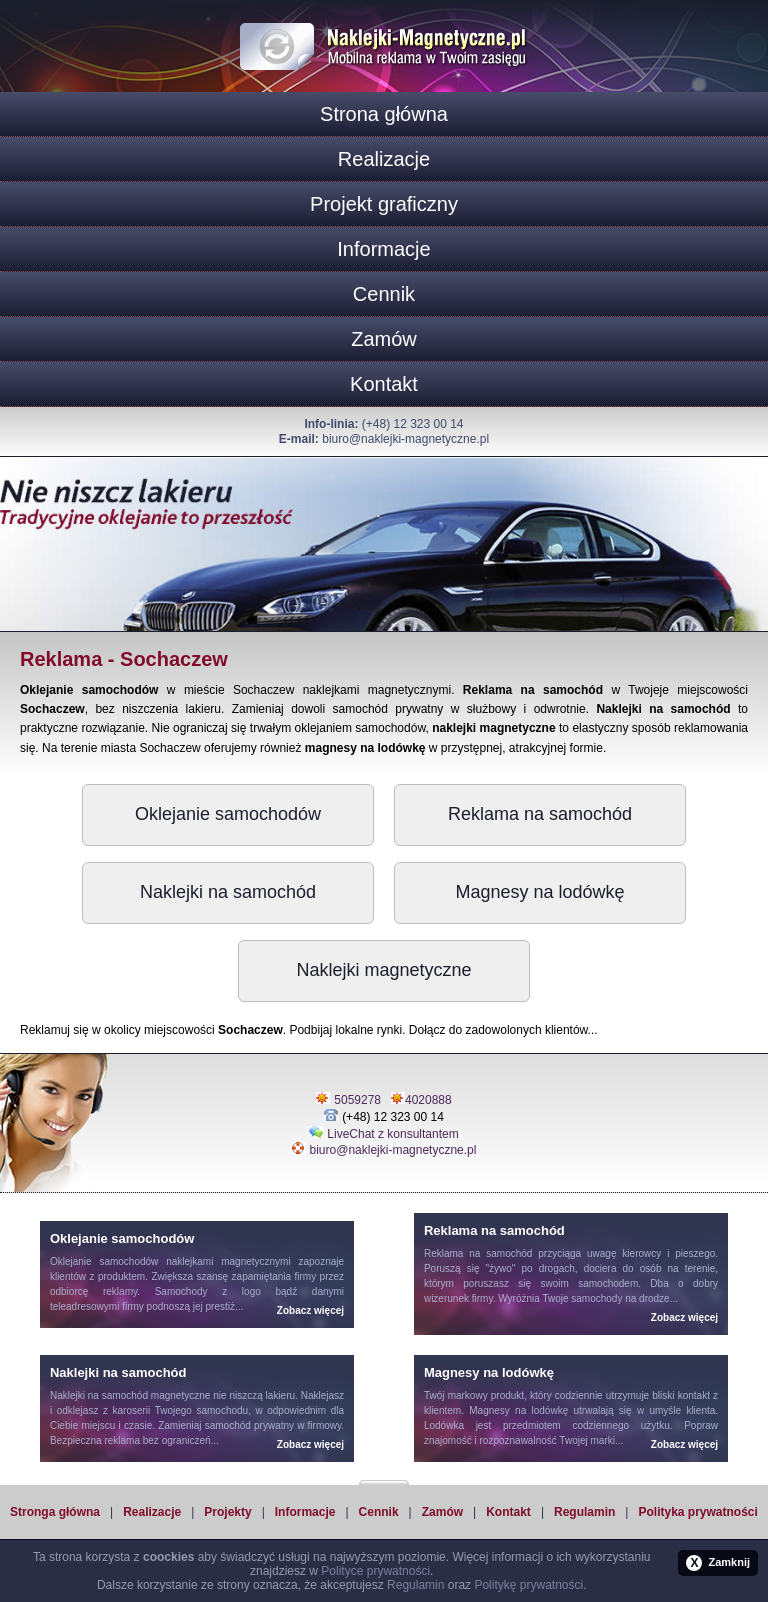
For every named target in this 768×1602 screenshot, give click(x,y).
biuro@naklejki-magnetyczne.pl (405, 439)
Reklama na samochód (540, 814)
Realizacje (384, 159)
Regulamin (584, 1512)
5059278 (357, 1100)
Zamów (384, 339)
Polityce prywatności (375, 1571)
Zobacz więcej (310, 1310)
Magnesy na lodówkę (539, 892)
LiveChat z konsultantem (392, 1134)
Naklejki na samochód (228, 892)
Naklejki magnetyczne (383, 970)
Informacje (383, 249)
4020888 (428, 1100)
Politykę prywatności (528, 1585)
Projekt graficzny (384, 204)
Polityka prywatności (697, 1512)
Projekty (227, 1512)
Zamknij (718, 1563)
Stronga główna (55, 1512)
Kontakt (384, 384)
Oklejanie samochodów (228, 814)
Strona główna (384, 114)
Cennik (384, 294)
